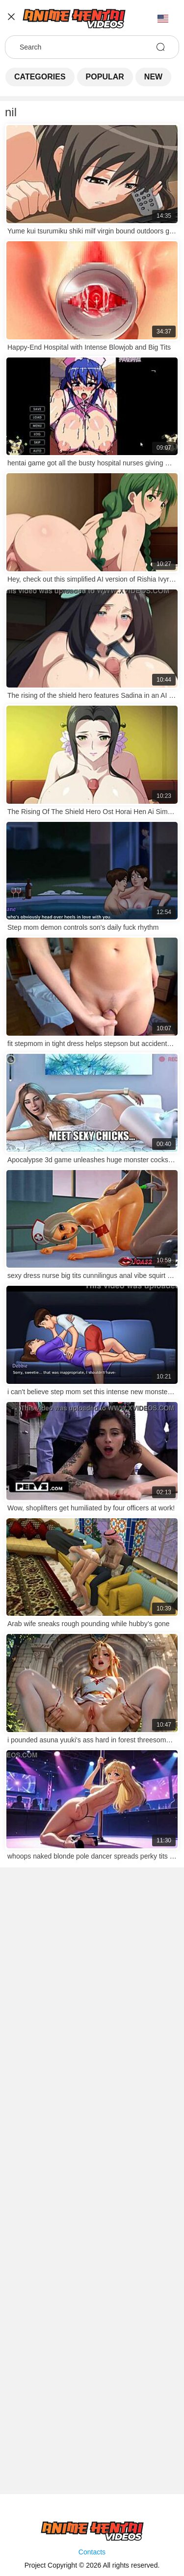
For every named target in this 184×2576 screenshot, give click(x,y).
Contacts (92, 2552)
